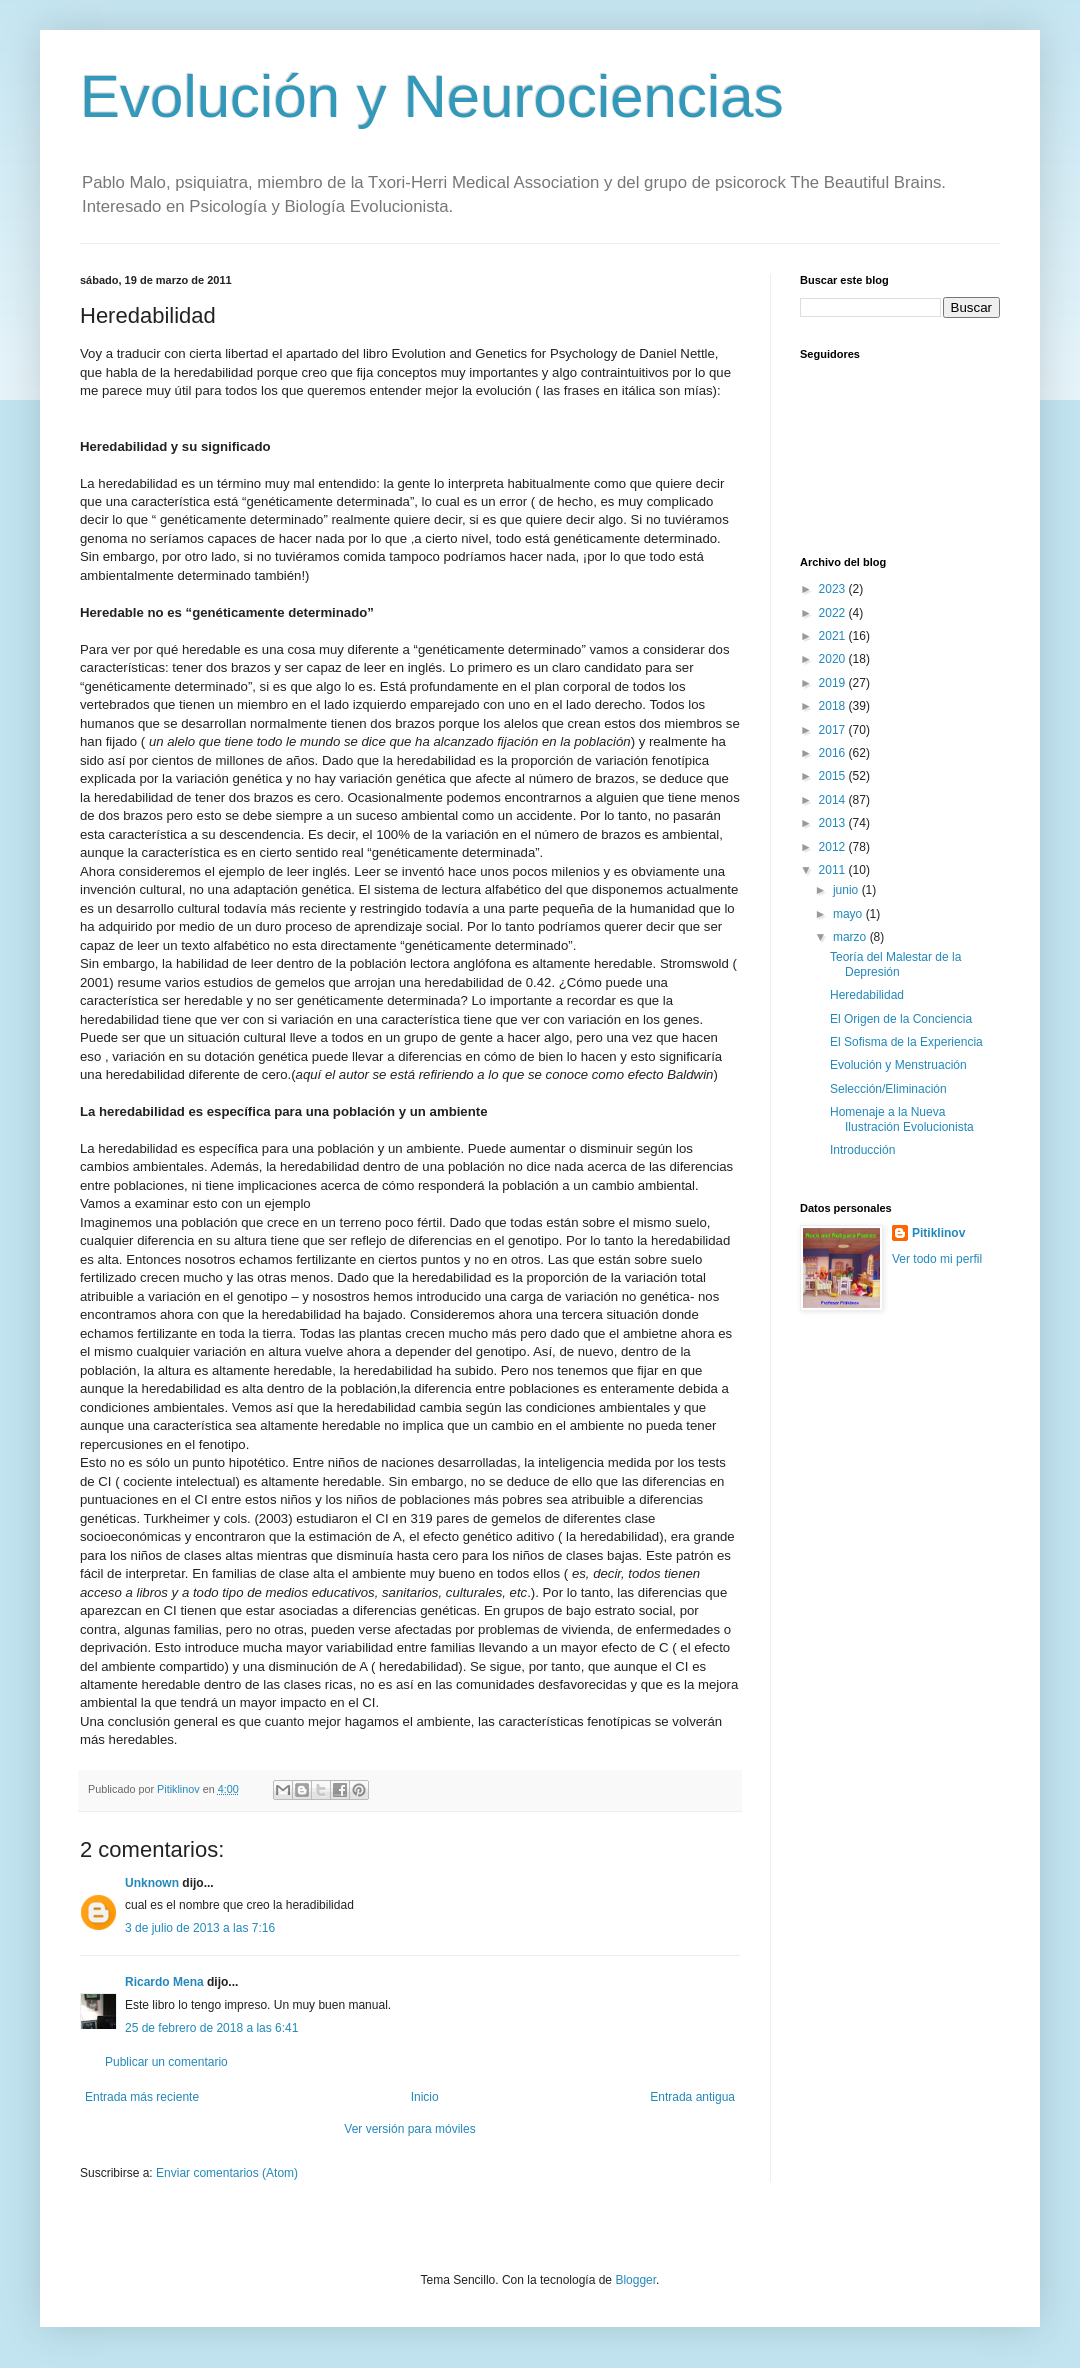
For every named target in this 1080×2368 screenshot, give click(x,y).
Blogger (635, 2280)
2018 (834, 706)
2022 (834, 613)
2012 (834, 847)
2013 (834, 823)
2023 (834, 589)
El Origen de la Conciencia (901, 1019)
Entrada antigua (692, 2097)
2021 (834, 636)
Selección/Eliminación (888, 1089)
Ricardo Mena (164, 1982)
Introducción (862, 1150)
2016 (834, 753)
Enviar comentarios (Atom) (227, 2173)
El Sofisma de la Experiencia (906, 1042)
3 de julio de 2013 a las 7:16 (200, 1928)
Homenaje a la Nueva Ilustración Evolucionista (902, 1119)
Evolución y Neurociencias (432, 96)
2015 (834, 776)
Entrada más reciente (142, 2097)
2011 (834, 870)
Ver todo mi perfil (937, 1259)
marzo (851, 937)
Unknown (152, 1883)
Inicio (425, 2097)
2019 (834, 683)
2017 (834, 730)
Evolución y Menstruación (898, 1065)
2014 (834, 800)
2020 (834, 659)
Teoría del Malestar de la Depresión (895, 964)
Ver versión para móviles (409, 2129)
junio (847, 890)
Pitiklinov (938, 1233)
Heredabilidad (867, 995)
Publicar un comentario (166, 2062)
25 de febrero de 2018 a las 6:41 (211, 2028)
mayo (849, 914)
